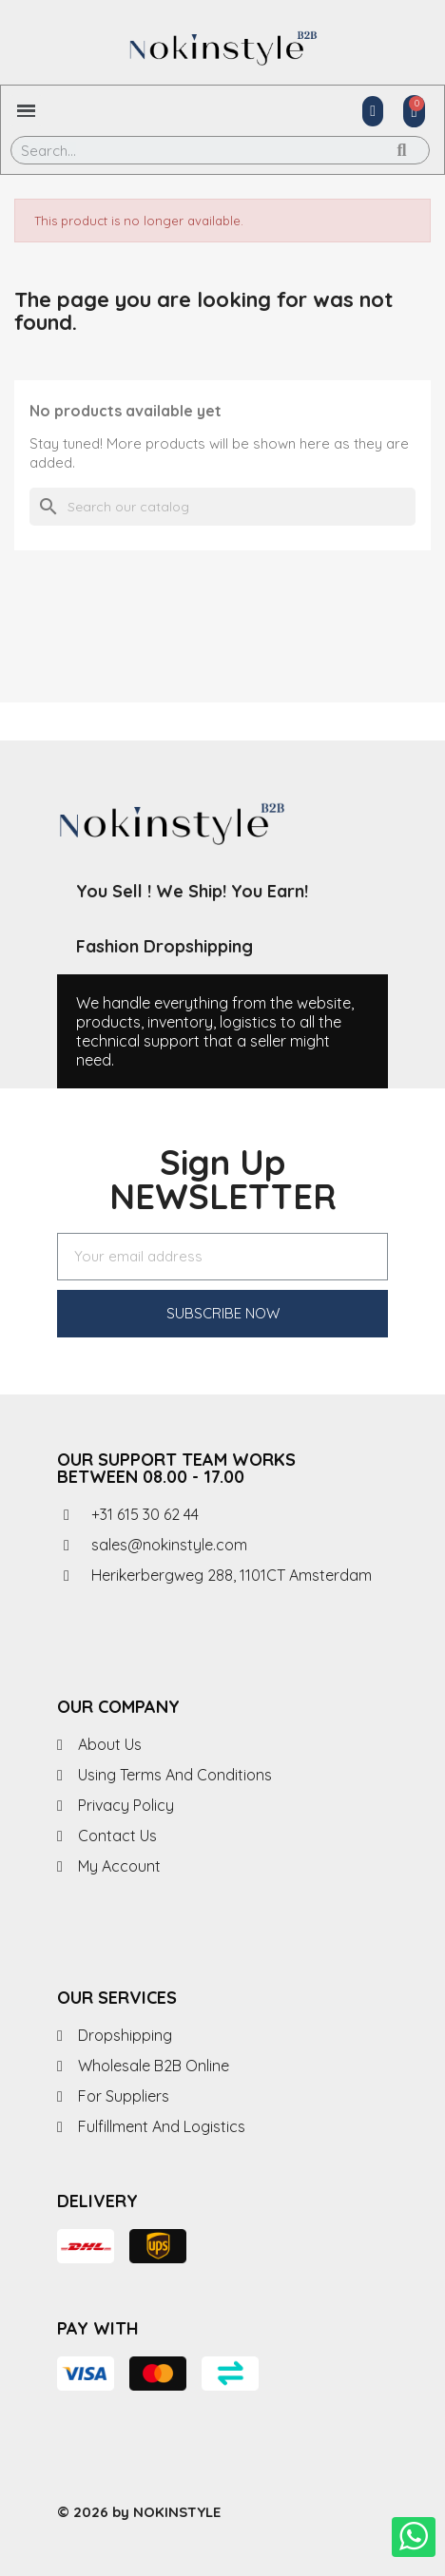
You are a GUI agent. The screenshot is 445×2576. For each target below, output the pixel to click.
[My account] (372, 111)
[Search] (222, 507)
